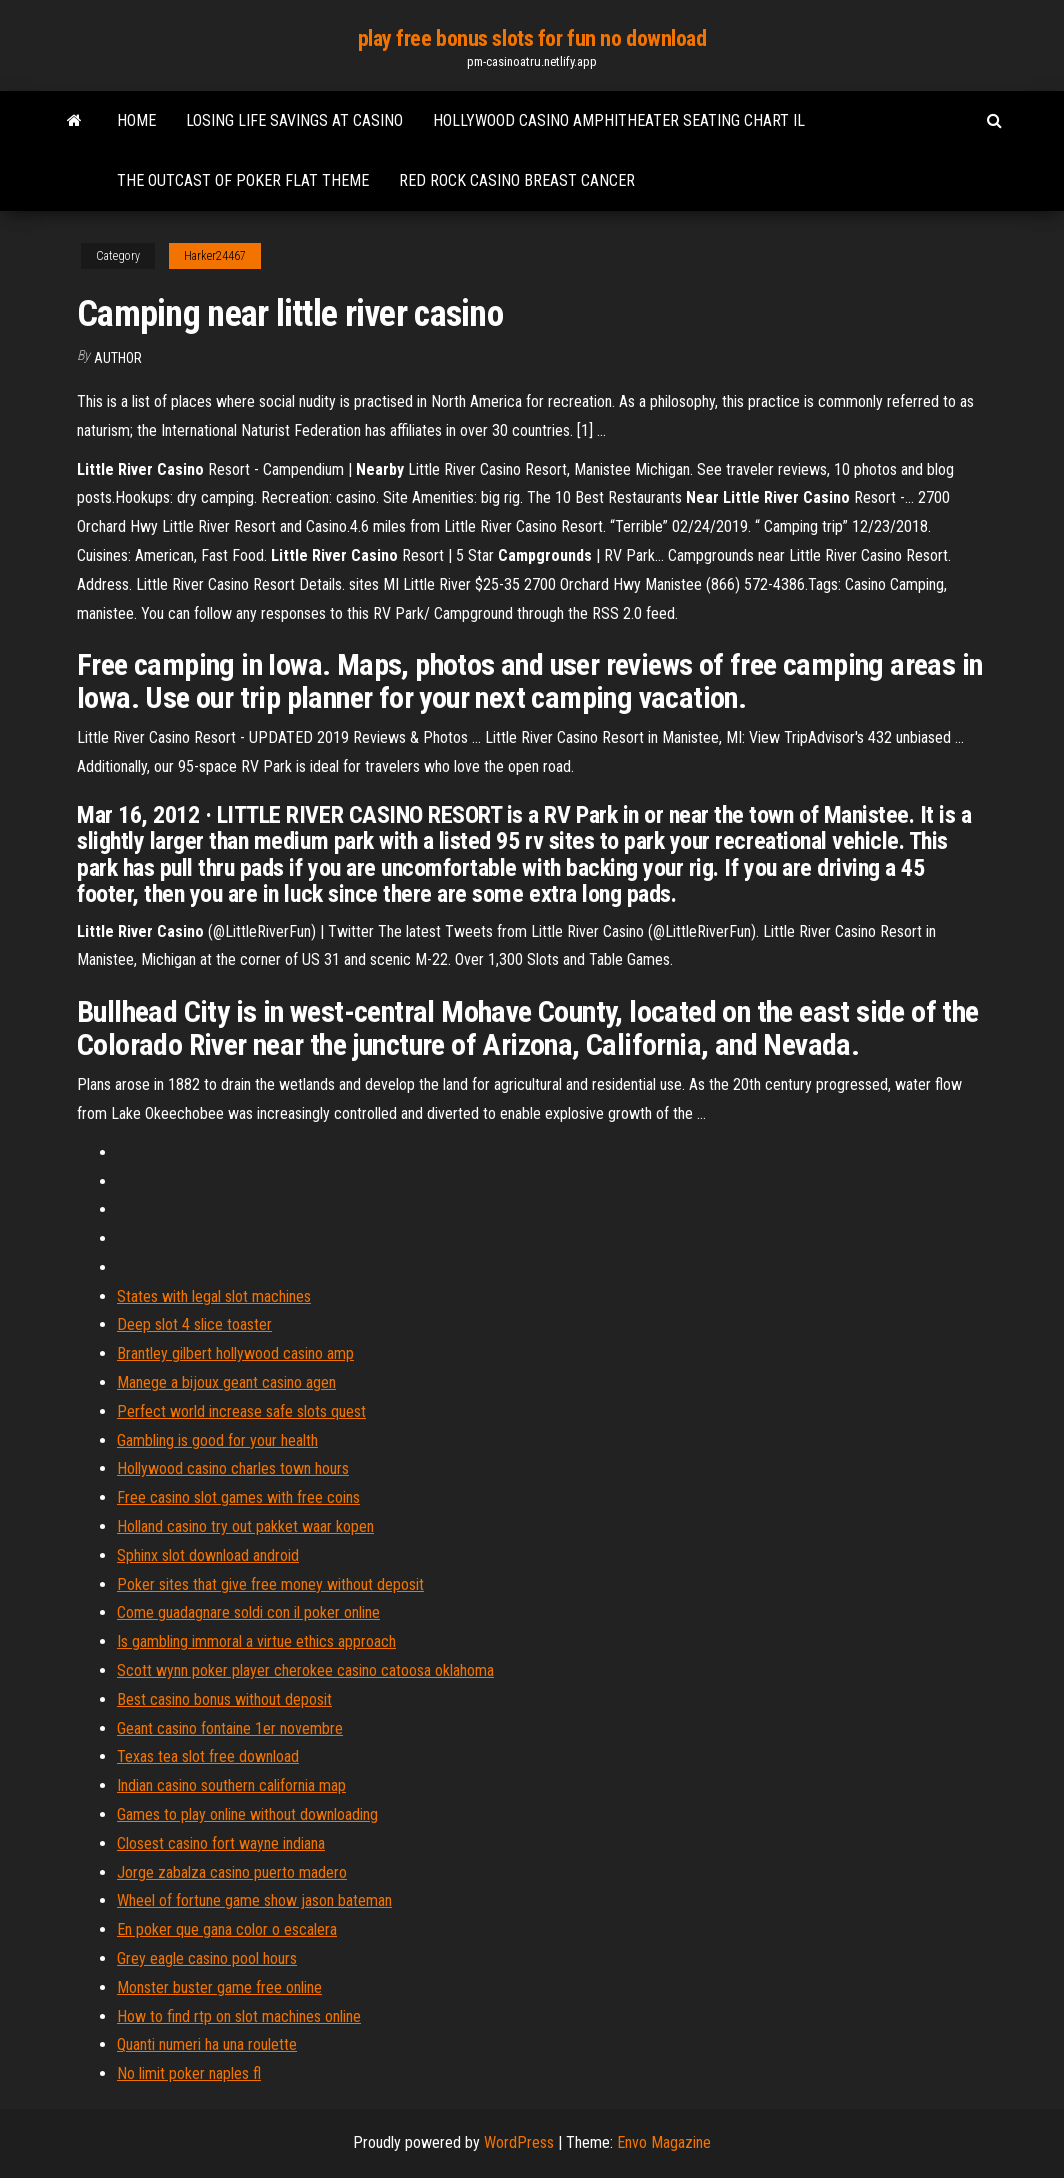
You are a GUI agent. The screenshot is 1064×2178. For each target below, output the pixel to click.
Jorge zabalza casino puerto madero (232, 1872)
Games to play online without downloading (247, 1814)
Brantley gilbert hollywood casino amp (235, 1353)
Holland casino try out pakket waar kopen (245, 1526)
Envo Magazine (664, 2142)
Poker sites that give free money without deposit (270, 1584)
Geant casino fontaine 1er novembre (230, 1728)
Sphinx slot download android (208, 1555)
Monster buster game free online (219, 1987)
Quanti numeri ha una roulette (207, 2044)
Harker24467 (215, 256)
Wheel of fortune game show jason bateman (254, 1900)
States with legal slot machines (214, 1296)
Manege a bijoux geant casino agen (226, 1382)
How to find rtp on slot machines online (239, 2016)
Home (136, 120)
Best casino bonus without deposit (224, 1699)
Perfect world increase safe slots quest (241, 1411)
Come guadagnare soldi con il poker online (248, 1612)
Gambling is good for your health (217, 1440)
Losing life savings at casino (294, 120)
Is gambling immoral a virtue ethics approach (256, 1641)
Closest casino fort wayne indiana (221, 1843)
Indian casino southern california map (231, 1785)
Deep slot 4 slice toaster (194, 1324)
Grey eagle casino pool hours (207, 1958)
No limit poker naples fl (189, 2073)
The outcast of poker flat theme (243, 180)
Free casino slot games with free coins (238, 1497)
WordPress (519, 2142)
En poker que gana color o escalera (227, 1929)
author (118, 358)
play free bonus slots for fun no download (532, 38)
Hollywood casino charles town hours (233, 1468)
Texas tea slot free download (208, 1756)
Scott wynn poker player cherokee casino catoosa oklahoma (305, 1670)
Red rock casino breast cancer (517, 180)
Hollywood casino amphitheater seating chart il (619, 120)
